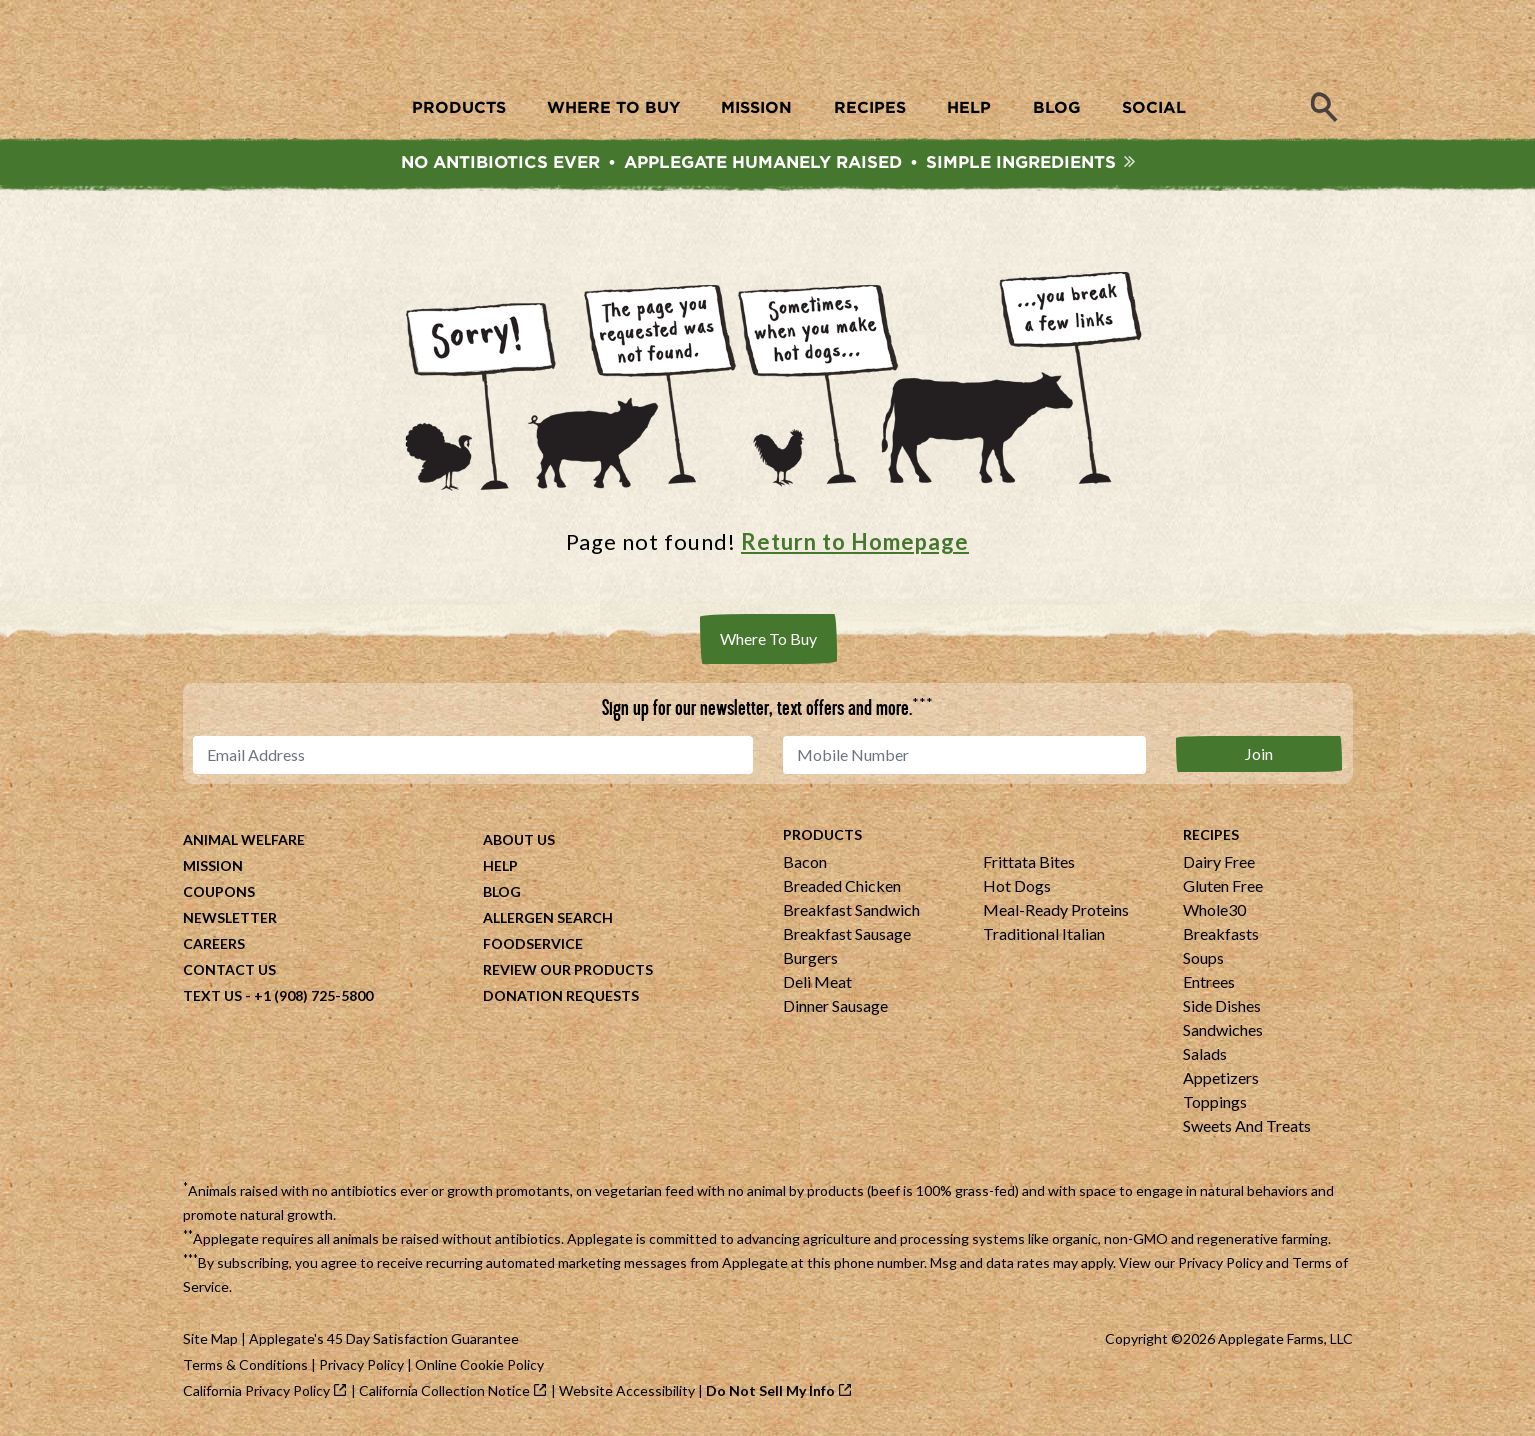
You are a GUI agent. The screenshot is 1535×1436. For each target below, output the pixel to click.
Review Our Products (568, 969)
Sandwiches (1223, 1029)
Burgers (810, 957)
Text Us (212, 995)
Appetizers (1221, 1077)
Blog (502, 891)
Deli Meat (817, 981)
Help (500, 865)
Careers (214, 943)
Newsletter (230, 917)
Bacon (805, 861)
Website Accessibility (627, 1390)
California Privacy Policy (256, 1390)
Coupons (219, 891)
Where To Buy (768, 638)
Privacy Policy (1220, 1262)
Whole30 (1214, 909)
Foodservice (533, 943)
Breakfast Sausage (847, 933)
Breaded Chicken (842, 885)
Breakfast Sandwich (851, 909)
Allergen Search (548, 917)
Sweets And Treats (1247, 1125)
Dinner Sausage (835, 1005)
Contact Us (229, 969)
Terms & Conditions (245, 1364)
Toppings (1215, 1101)
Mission (213, 865)
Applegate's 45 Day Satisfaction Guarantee (384, 1338)
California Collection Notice (444, 1390)
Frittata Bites (1029, 861)
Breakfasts (1221, 933)
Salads (1205, 1053)
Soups (1203, 957)
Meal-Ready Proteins (1056, 909)
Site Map (210, 1338)
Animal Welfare (244, 839)
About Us (519, 839)
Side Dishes (1222, 1005)
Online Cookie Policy (479, 1364)
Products (822, 834)
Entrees (1209, 981)
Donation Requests (561, 995)
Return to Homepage (855, 541)
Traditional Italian (1044, 933)
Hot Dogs (1017, 885)
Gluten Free (1223, 885)
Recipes (1211, 834)
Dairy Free (1219, 861)
